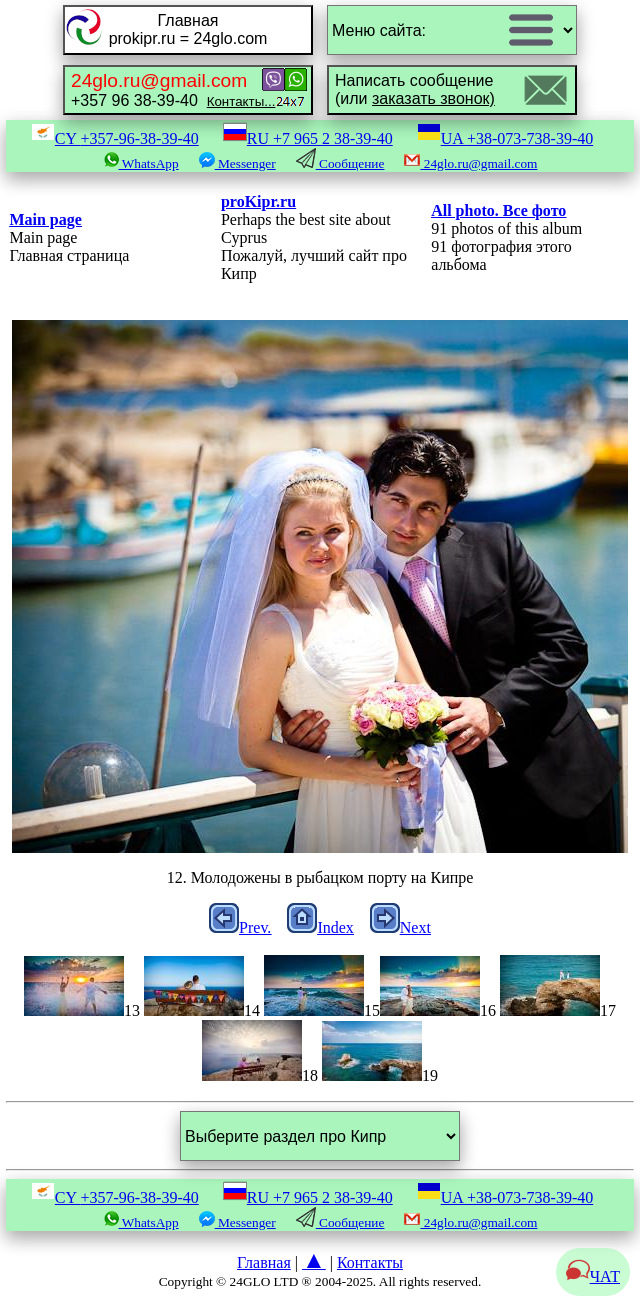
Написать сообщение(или (415, 89)
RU (308, 138)
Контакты (370, 1262)
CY (115, 138)
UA (505, 138)
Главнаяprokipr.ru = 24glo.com (188, 29)
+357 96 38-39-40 (173, 89)
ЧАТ (593, 1276)
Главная (264, 1262)
